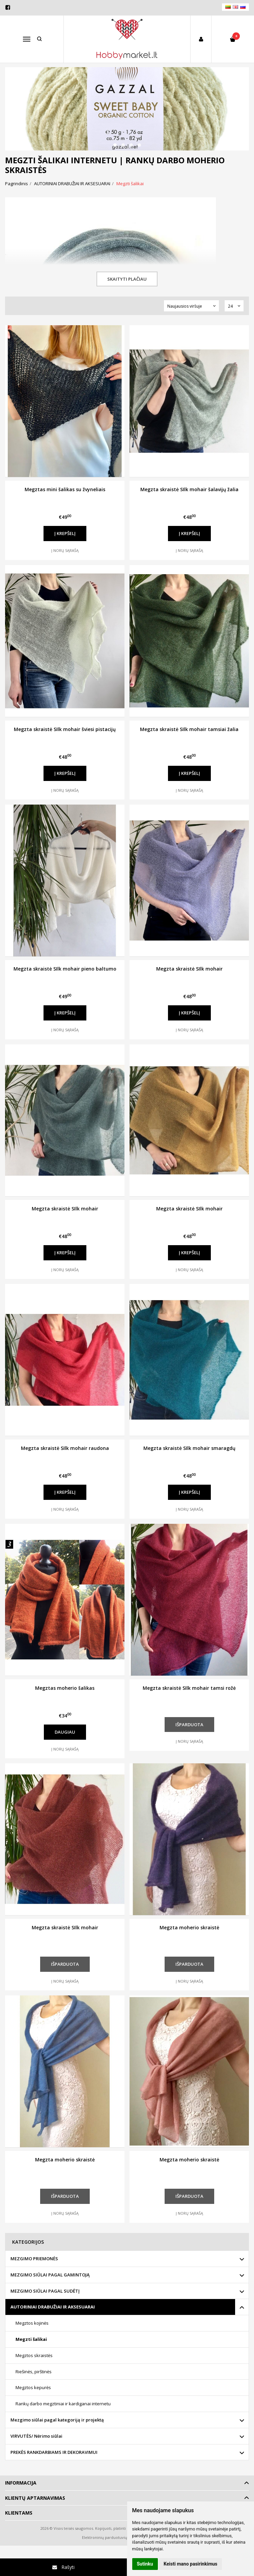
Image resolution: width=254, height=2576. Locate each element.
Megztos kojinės (32, 2323)
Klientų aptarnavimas (35, 2498)
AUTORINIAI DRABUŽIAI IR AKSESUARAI (52, 2307)
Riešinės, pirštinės (34, 2372)
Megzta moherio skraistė (189, 1927)
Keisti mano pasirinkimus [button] (190, 2564)
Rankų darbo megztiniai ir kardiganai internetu (63, 2404)
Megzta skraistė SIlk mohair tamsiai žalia (189, 729)
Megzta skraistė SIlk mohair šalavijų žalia (189, 489)
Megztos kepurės (33, 2387)
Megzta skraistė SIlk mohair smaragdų (189, 1448)
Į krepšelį (65, 533)
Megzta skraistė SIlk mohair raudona (65, 1448)
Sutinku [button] (145, 2564)
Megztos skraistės (34, 2355)
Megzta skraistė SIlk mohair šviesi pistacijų (65, 729)
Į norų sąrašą (65, 550)
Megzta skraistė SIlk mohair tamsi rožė (189, 1688)
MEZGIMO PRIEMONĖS (34, 2259)
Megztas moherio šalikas (64, 1688)
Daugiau (65, 1732)
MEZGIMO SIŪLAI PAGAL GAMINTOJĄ (50, 2275)
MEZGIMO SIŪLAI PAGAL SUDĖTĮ (45, 2291)
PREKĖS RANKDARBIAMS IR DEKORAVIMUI (53, 2452)
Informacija (20, 2483)
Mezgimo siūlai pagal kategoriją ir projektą (57, 2420)
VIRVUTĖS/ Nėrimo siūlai (36, 2436)
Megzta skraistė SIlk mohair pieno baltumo (64, 968)
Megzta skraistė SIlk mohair (189, 968)
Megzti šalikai (31, 2339)
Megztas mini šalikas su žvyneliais (65, 489)
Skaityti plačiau (127, 279)
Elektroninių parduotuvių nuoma (111, 2537)
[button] (115, 145)
